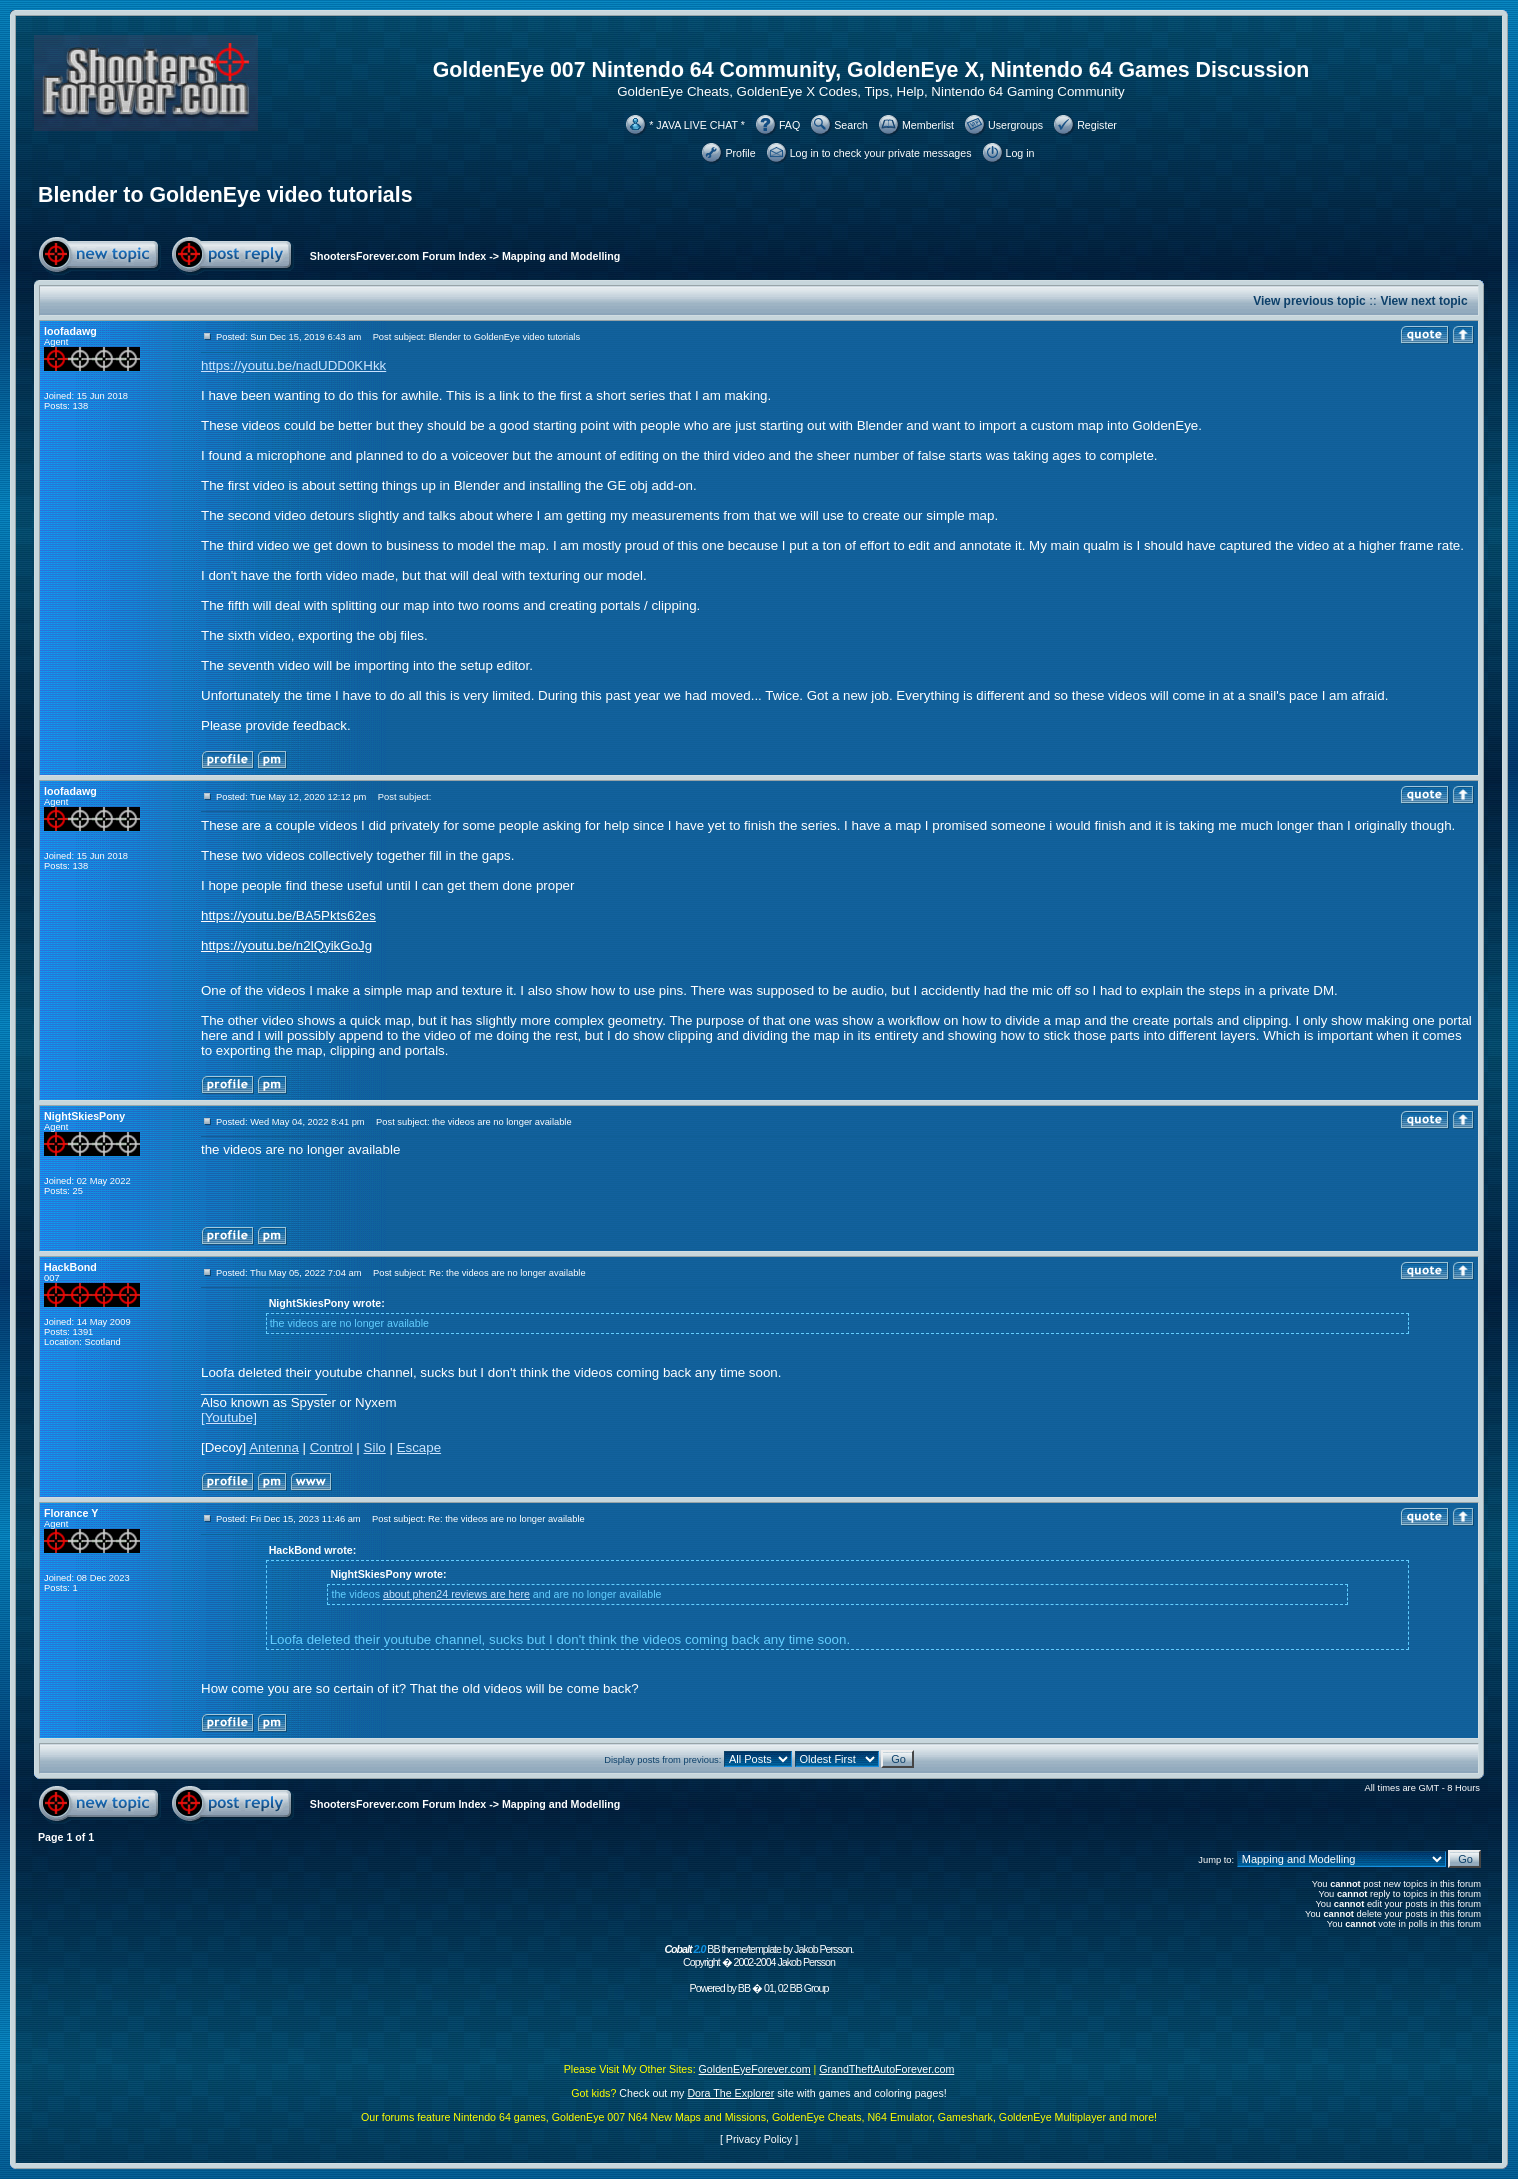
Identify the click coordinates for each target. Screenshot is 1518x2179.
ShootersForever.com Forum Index (398, 256)
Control (331, 1447)
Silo (375, 1447)
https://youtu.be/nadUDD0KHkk (293, 365)
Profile (740, 153)
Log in (1020, 153)
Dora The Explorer (730, 2093)
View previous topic (1309, 301)
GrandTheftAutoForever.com (886, 2069)
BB (744, 1988)
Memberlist (928, 125)
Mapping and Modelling (561, 256)
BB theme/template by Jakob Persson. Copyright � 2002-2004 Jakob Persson (758, 1955)
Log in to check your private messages (881, 153)
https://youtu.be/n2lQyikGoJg (286, 945)
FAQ (789, 125)
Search (851, 125)
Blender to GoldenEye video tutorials (225, 195)
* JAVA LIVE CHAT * (697, 125)
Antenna (274, 1447)
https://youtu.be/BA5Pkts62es (288, 915)
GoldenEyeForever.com (755, 2069)
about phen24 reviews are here (456, 1594)
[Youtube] (229, 1417)
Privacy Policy (759, 2139)
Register (1097, 125)
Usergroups (1015, 125)
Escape (419, 1447)
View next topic (1423, 301)
